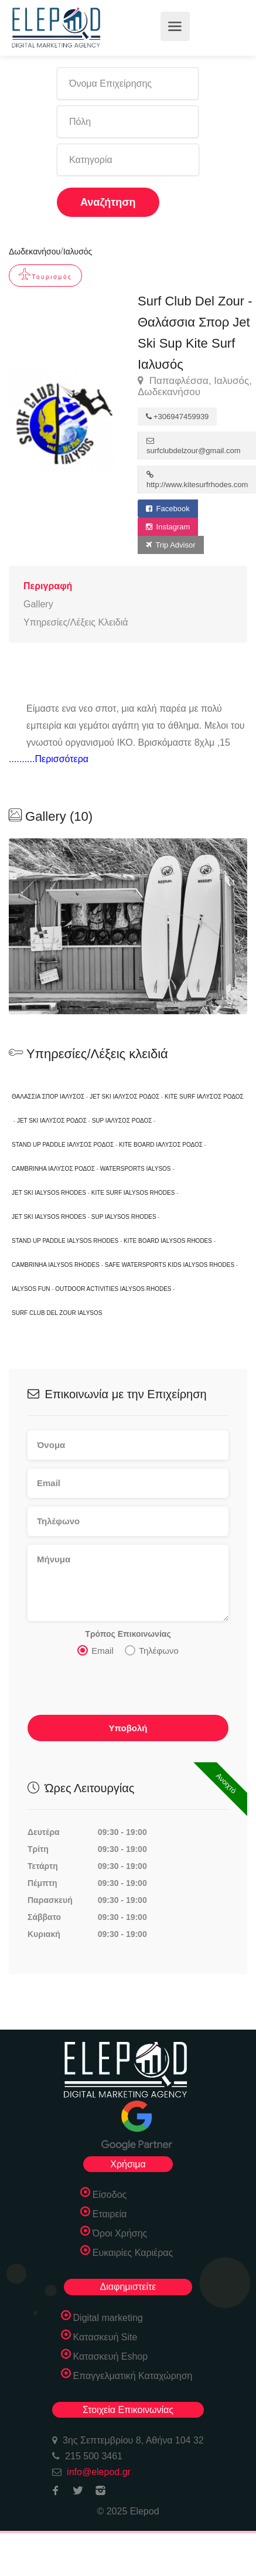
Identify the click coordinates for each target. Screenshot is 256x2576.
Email (95, 1650)
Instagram (168, 526)
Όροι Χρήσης (120, 2233)
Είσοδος (110, 2195)
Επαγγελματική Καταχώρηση (133, 2376)
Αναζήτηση (108, 202)
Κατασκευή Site (105, 2337)
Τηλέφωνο (152, 1650)
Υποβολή (127, 1728)
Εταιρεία (110, 2214)
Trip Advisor (171, 545)
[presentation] (117, 1689)
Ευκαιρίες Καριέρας (133, 2253)
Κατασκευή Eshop (110, 2356)
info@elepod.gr (99, 2472)
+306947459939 (177, 416)
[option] (128, 926)
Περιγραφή (47, 586)
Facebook (168, 508)
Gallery (38, 604)
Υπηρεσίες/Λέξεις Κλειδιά (75, 622)
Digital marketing (108, 2318)
